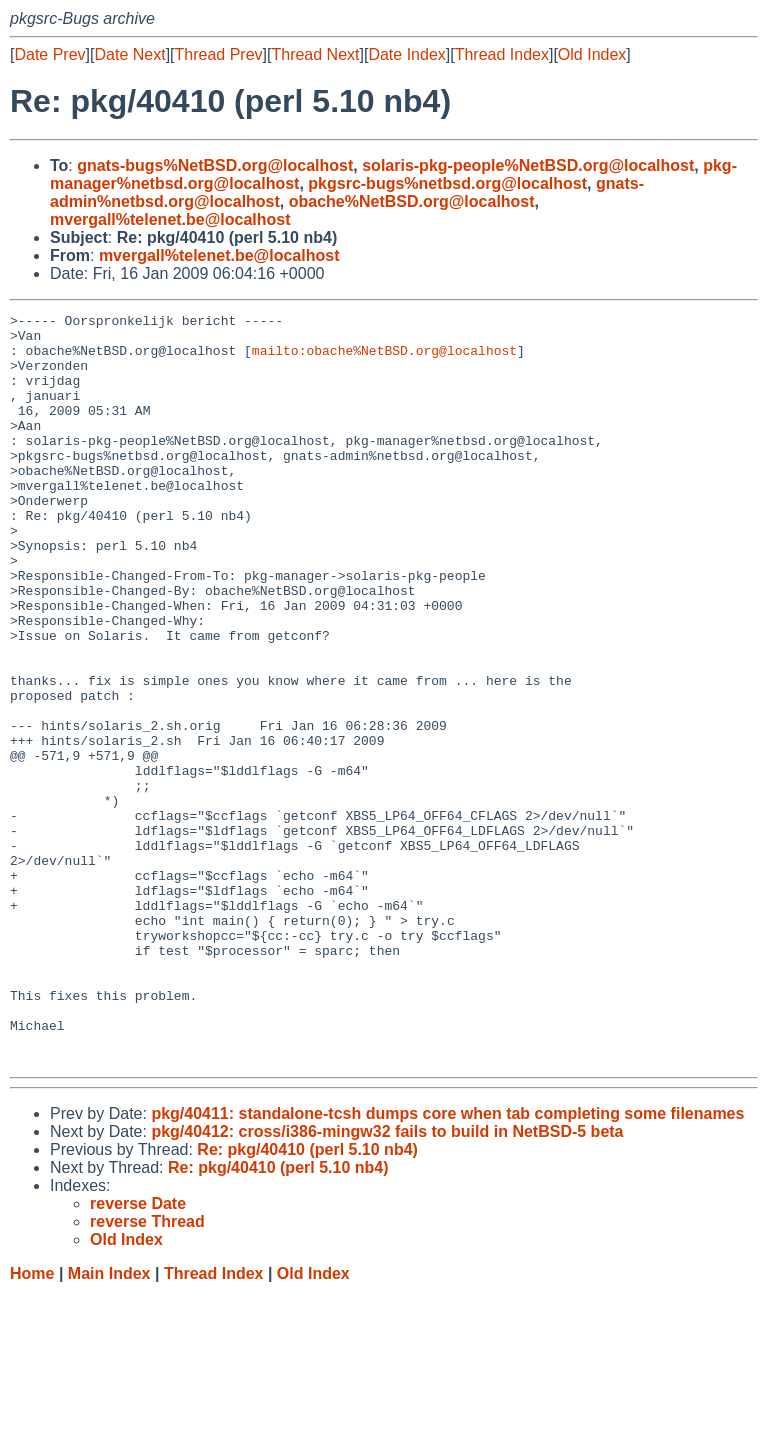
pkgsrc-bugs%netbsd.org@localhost (447, 183)
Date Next (129, 54)
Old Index (592, 54)
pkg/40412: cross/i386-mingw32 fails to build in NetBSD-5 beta (387, 1281)
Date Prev (49, 54)
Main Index (109, 1423)
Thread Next (315, 54)
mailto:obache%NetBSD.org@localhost (384, 359)
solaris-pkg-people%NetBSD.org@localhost (528, 165)
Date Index (406, 54)
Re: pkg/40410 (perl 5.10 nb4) (307, 1299)
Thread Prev (219, 54)
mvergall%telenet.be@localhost (170, 219)
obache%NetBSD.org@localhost (412, 201)
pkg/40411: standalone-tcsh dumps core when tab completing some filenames (447, 1263)
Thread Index (502, 54)
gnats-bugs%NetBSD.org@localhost (215, 165)
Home (32, 1423)
